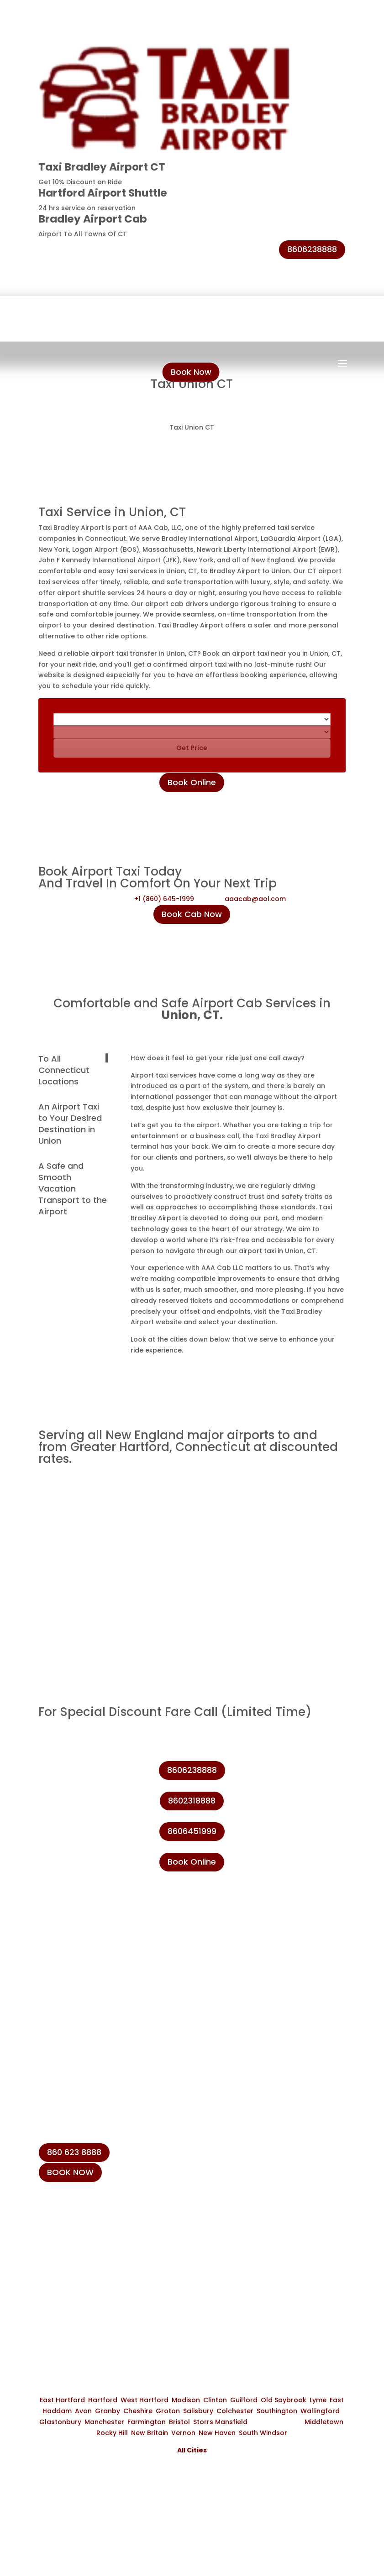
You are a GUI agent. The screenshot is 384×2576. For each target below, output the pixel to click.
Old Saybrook (283, 2400)
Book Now (191, 372)
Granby (107, 2410)
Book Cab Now (192, 914)
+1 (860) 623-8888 (84, 2247)
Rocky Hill (112, 2432)
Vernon (183, 2432)
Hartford (102, 2400)
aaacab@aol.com (255, 898)
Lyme (318, 2400)
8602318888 (192, 1800)
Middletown (324, 2421)
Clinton (215, 2400)
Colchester (234, 2410)
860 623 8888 (74, 2152)
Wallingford (320, 2410)
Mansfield (231, 2421)
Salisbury (198, 2410)
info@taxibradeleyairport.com (106, 2268)
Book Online (192, 782)
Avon (83, 2410)
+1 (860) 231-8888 (83, 2226)
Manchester (104, 2421)
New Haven (217, 2432)
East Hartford (62, 2400)
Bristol (179, 2421)
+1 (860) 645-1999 (164, 898)
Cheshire (138, 2410)
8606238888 (312, 249)
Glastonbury (60, 2421)
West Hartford (144, 2400)
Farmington (146, 2421)
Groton (168, 2410)
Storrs (203, 2421)
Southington (277, 2410)
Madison (186, 2400)
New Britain (149, 2432)
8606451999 (192, 1831)
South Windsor (263, 2432)
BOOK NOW (70, 2172)
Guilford (244, 2400)
